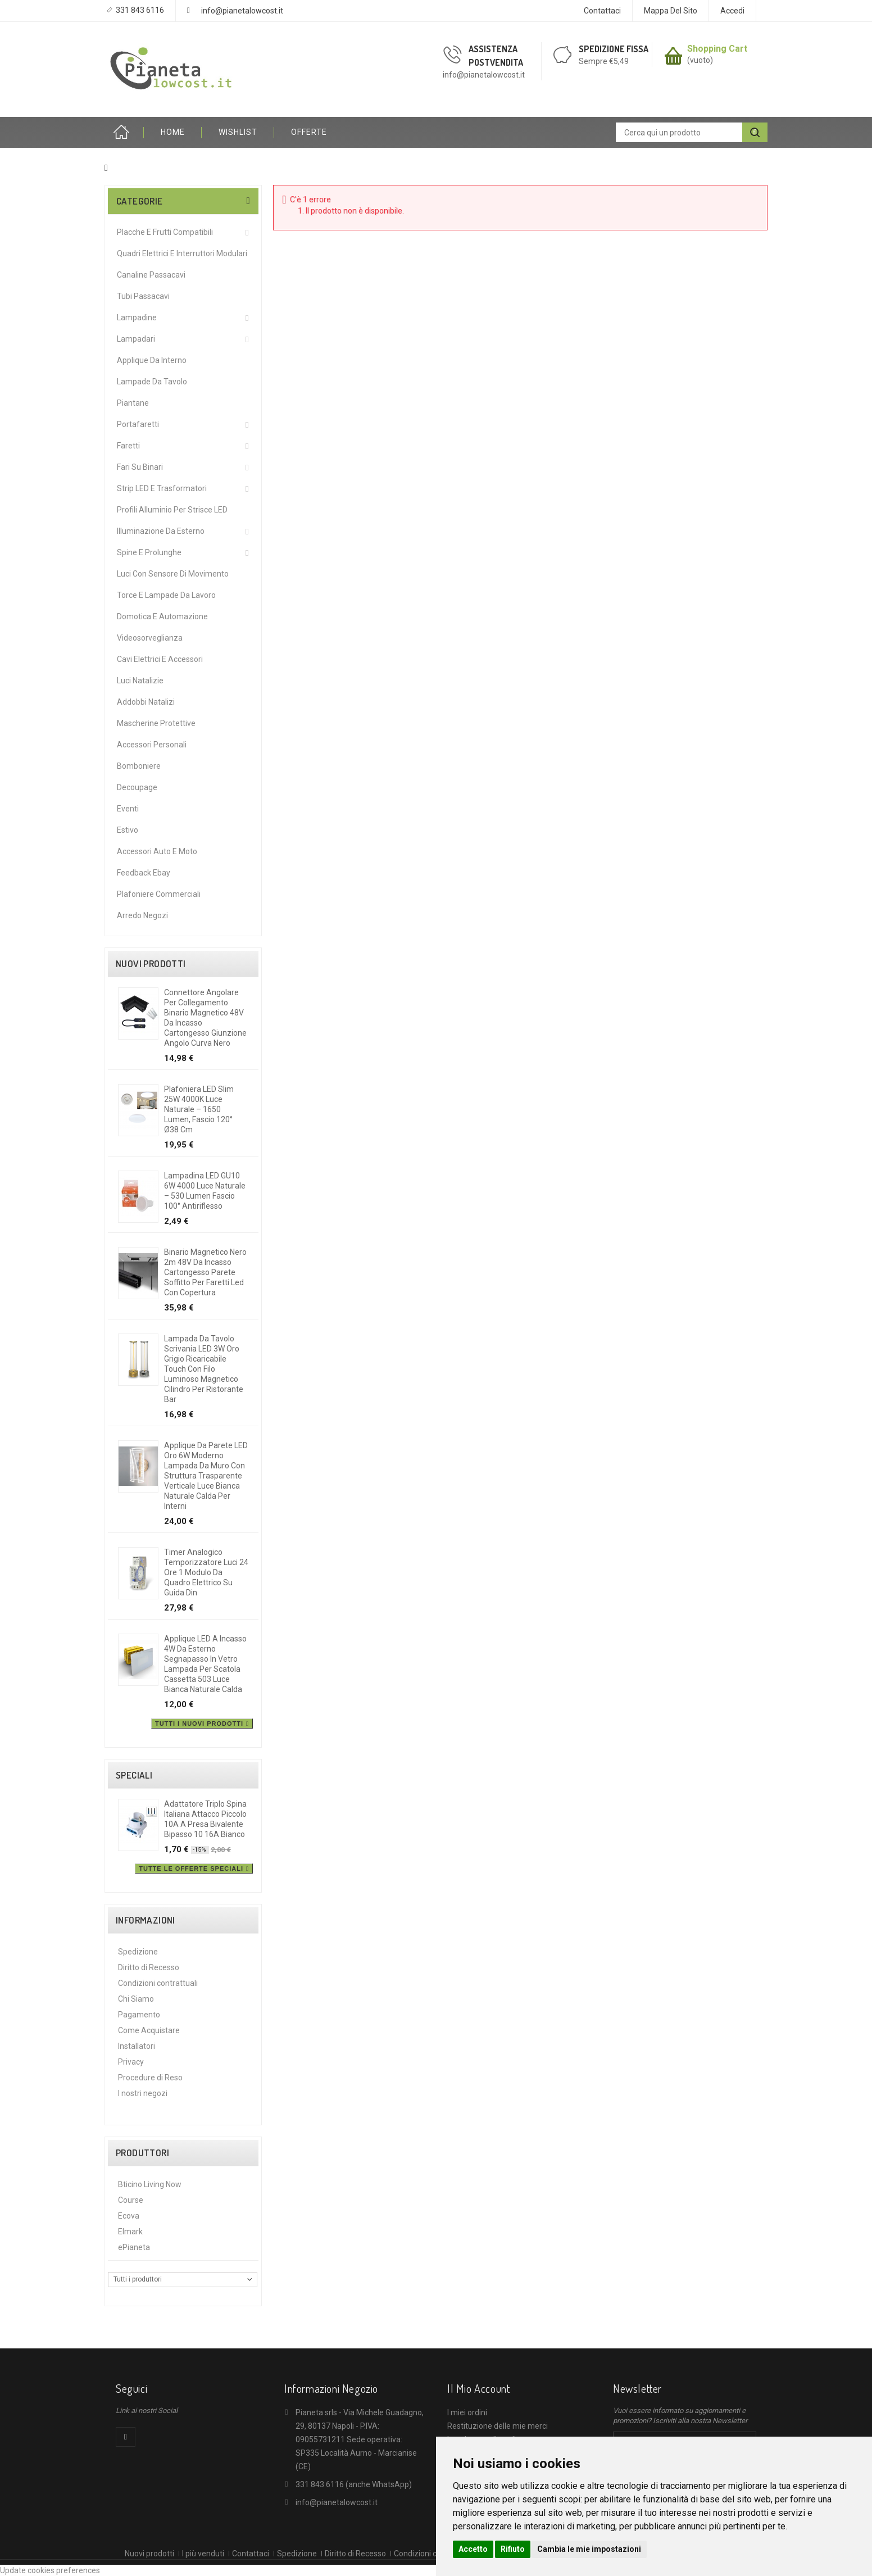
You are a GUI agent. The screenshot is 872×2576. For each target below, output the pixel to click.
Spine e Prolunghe (149, 552)
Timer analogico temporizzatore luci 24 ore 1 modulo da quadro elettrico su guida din (206, 1572)
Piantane (133, 402)
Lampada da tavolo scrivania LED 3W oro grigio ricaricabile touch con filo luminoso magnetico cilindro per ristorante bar (203, 1369)
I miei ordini (467, 2412)
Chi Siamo (136, 1998)
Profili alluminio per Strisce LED (172, 509)
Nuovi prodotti (151, 964)
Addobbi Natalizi (146, 701)
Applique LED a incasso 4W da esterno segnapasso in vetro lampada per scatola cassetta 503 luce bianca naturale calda (205, 1664)
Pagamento (139, 2014)
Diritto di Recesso (148, 1967)
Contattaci (602, 10)
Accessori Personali (152, 744)
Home (124, 132)
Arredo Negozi (142, 915)
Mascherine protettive (156, 723)
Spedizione (138, 1951)
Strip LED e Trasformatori (162, 488)
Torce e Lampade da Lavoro (166, 595)
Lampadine (137, 317)
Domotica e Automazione (162, 616)
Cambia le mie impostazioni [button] (589, 2549)
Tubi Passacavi (143, 296)
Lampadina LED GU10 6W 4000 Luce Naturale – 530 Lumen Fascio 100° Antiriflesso (205, 1190)
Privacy (131, 2061)
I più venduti (203, 2553)
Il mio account (478, 2388)
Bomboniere (139, 765)
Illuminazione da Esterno (161, 531)
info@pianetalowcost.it (242, 10)
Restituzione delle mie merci (497, 2425)
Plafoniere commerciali (159, 894)
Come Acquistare (149, 2030)
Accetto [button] (473, 2549)
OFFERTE (309, 132)
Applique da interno (152, 360)
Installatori (136, 2046)
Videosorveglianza (150, 637)
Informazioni (145, 1920)
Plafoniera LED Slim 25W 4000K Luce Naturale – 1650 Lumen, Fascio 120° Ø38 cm (199, 1109)
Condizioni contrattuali (158, 1983)
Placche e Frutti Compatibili (165, 232)
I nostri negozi (142, 2093)
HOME (173, 132)
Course (130, 2200)
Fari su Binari (140, 466)
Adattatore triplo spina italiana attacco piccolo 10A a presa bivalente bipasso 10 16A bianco (205, 1819)
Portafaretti (138, 424)
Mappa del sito (670, 10)
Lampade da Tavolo (152, 381)
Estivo (127, 830)
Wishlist (238, 132)
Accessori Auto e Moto (157, 851)
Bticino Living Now (149, 2184)
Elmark (130, 2231)
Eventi (128, 808)
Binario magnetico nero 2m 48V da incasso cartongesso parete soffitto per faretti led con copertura (205, 1272)
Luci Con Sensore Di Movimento (173, 573)
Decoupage (137, 787)
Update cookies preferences (50, 2570)
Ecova (128, 2215)
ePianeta (134, 2247)
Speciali (134, 1775)
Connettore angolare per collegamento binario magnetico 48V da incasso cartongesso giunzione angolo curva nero (205, 1017)
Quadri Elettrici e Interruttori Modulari (182, 253)
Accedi (732, 10)
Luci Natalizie (140, 680)
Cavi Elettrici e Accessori (160, 659)
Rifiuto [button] (513, 2549)
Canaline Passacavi (151, 274)
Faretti (128, 445)
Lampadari (136, 338)
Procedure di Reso (150, 2077)
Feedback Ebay (143, 872)
